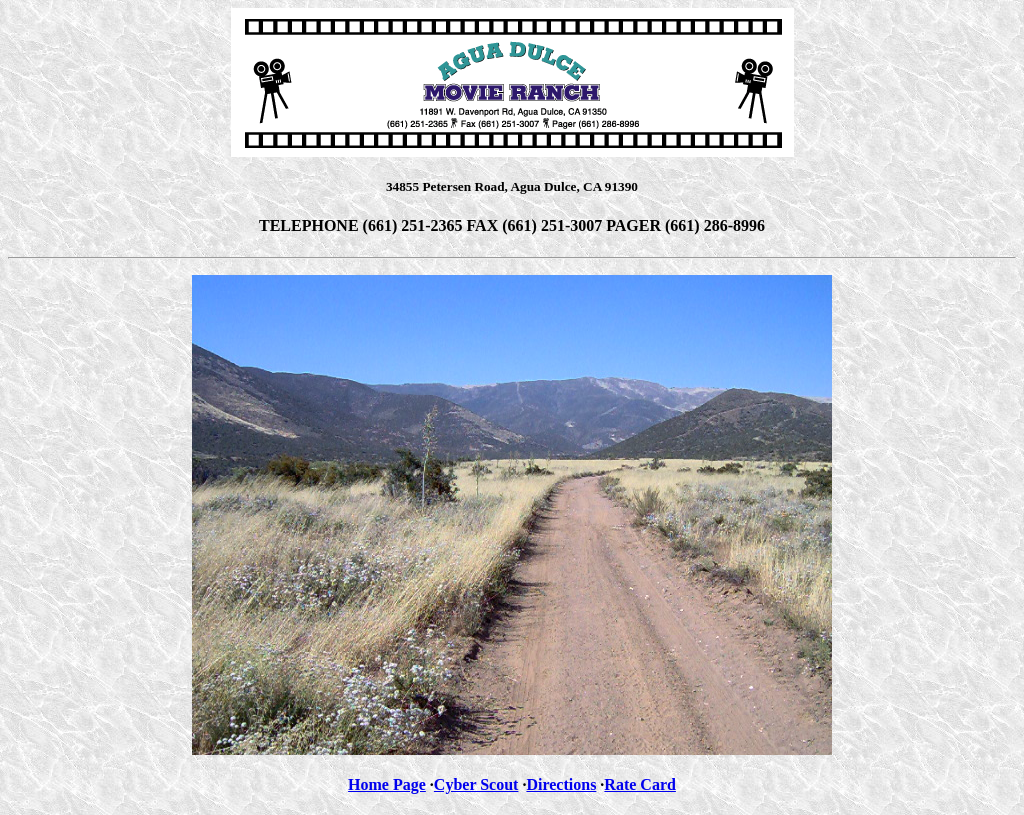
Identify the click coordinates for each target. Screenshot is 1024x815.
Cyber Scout (476, 784)
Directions (561, 784)
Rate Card (640, 784)
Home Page (387, 784)
